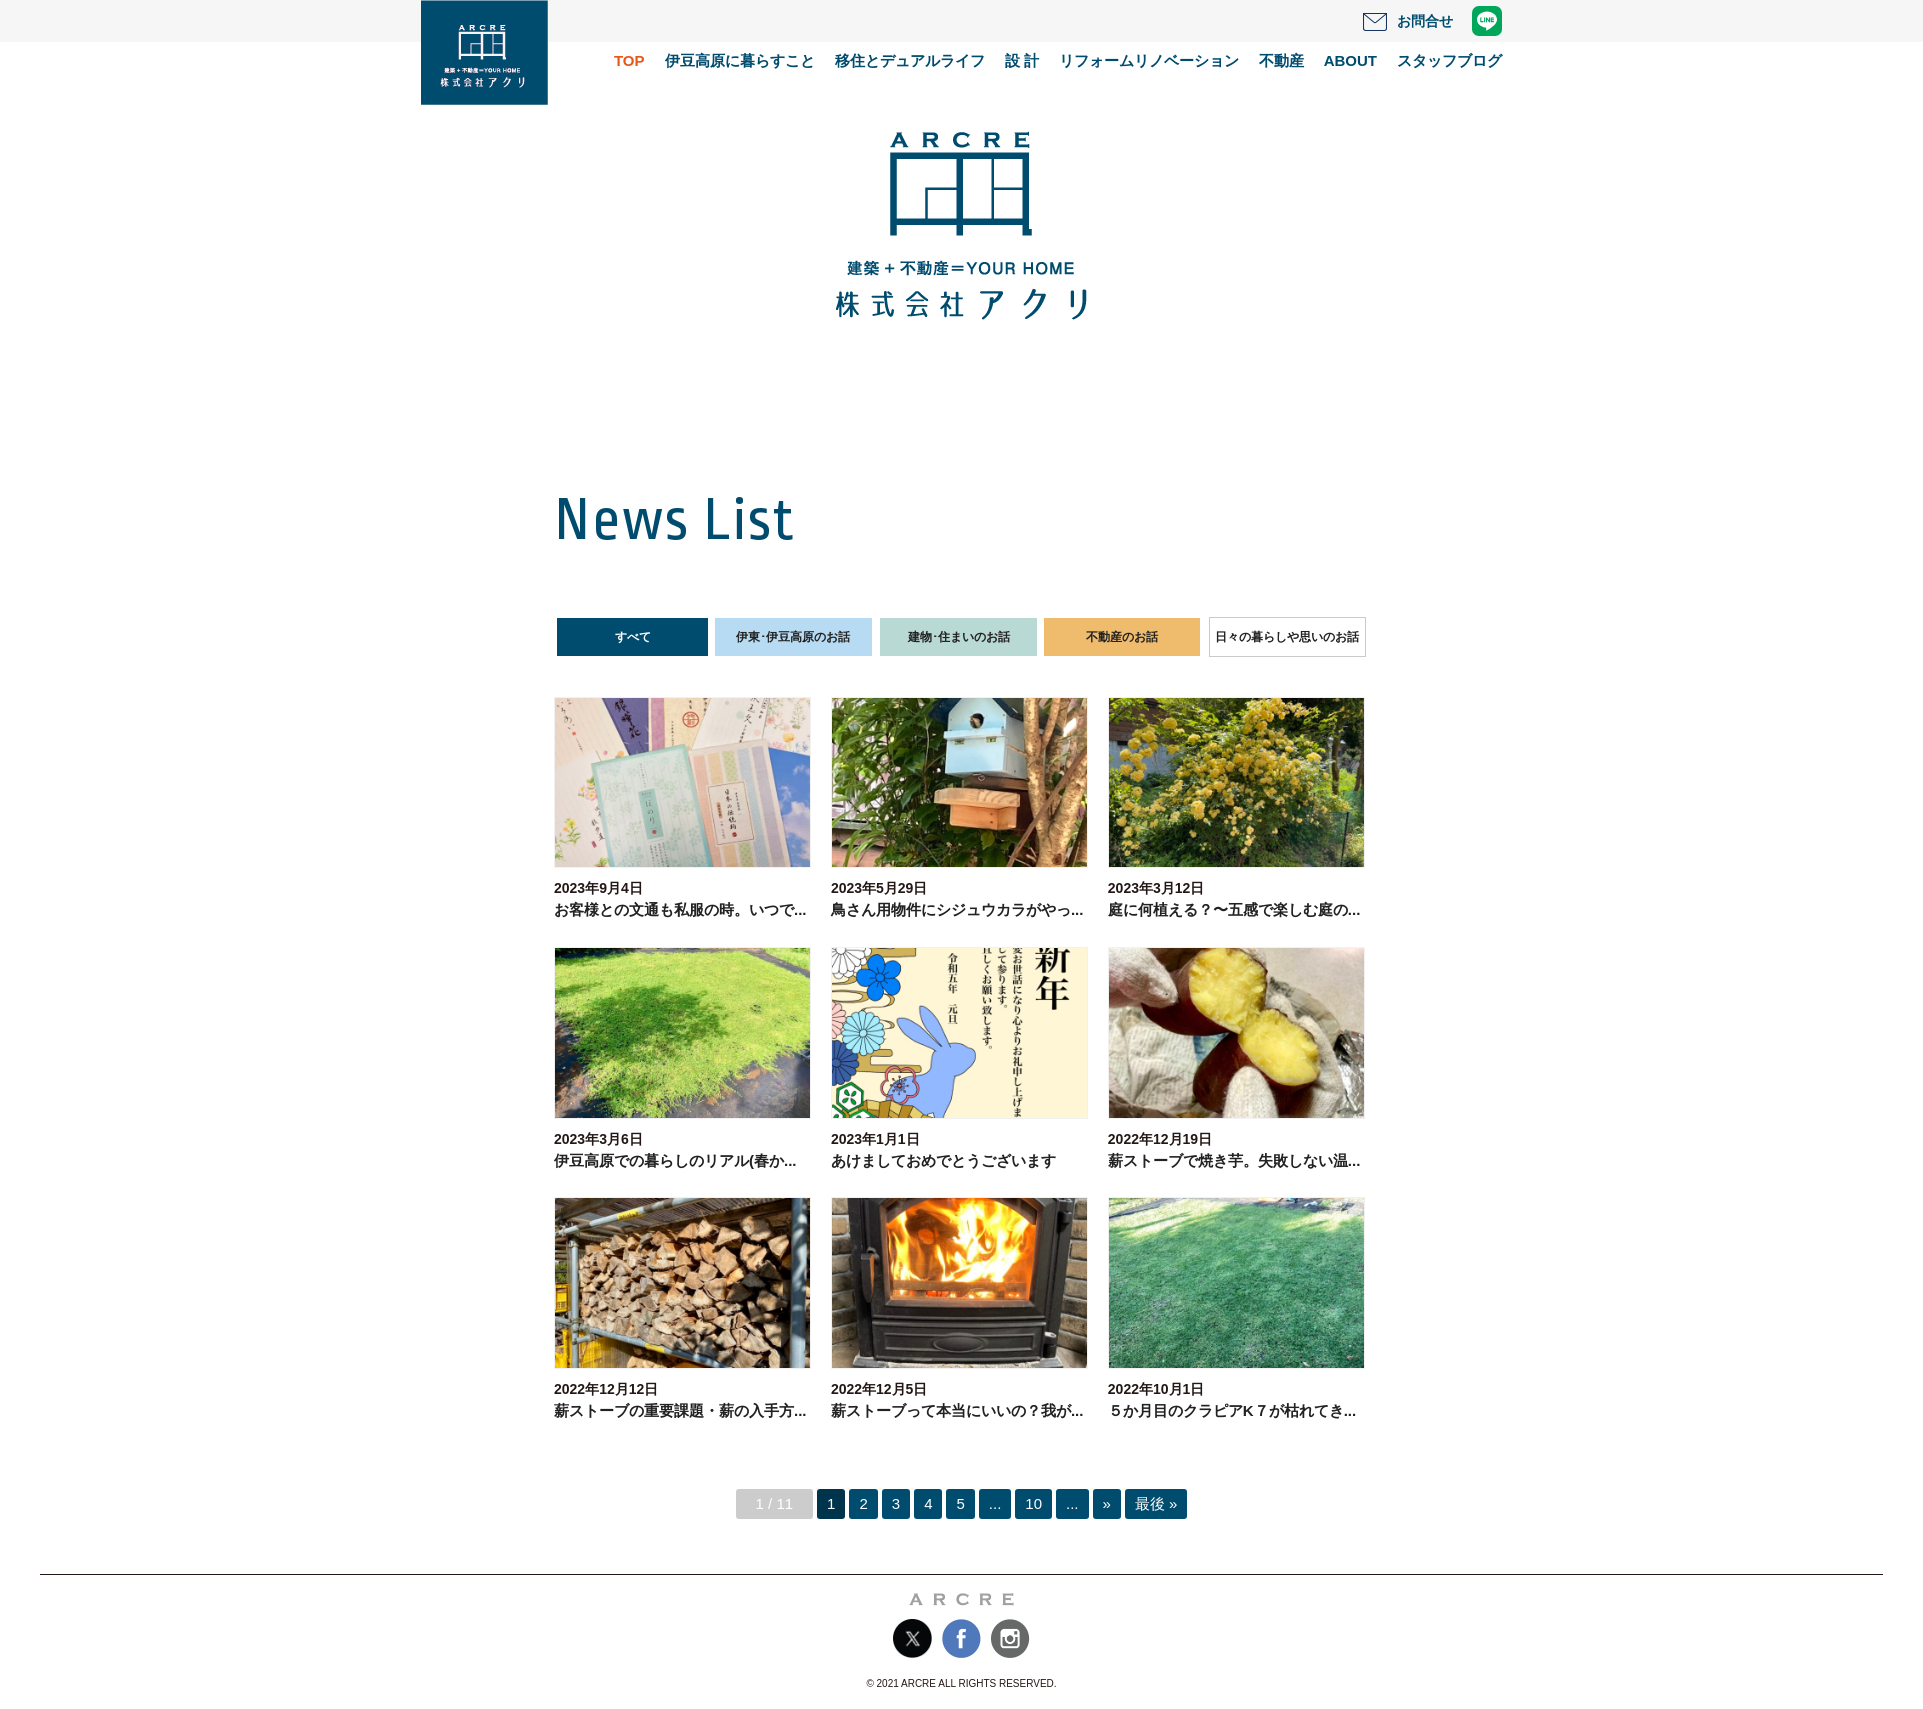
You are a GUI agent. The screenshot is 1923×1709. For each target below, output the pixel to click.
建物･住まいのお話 (959, 637)
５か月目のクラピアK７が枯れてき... (1232, 1410)
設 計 (1022, 60)
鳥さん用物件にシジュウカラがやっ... (957, 909)
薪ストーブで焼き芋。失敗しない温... (1234, 1160)
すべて (633, 637)
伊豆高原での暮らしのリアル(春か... (675, 1160)
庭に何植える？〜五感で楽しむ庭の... (1234, 909)
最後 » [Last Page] (1156, 1503)
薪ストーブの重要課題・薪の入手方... (680, 1410)
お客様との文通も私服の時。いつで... (680, 909)
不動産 (1281, 60)
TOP (629, 60)
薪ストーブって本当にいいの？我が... (957, 1410)
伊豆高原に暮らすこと (740, 60)
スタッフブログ (1449, 60)
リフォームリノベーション (1149, 60)
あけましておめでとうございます (943, 1160)
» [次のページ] (1107, 1503)
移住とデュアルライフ (910, 60)
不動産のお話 (1122, 637)
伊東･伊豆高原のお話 (793, 637)
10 (1033, 1503)
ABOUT (1350, 60)
